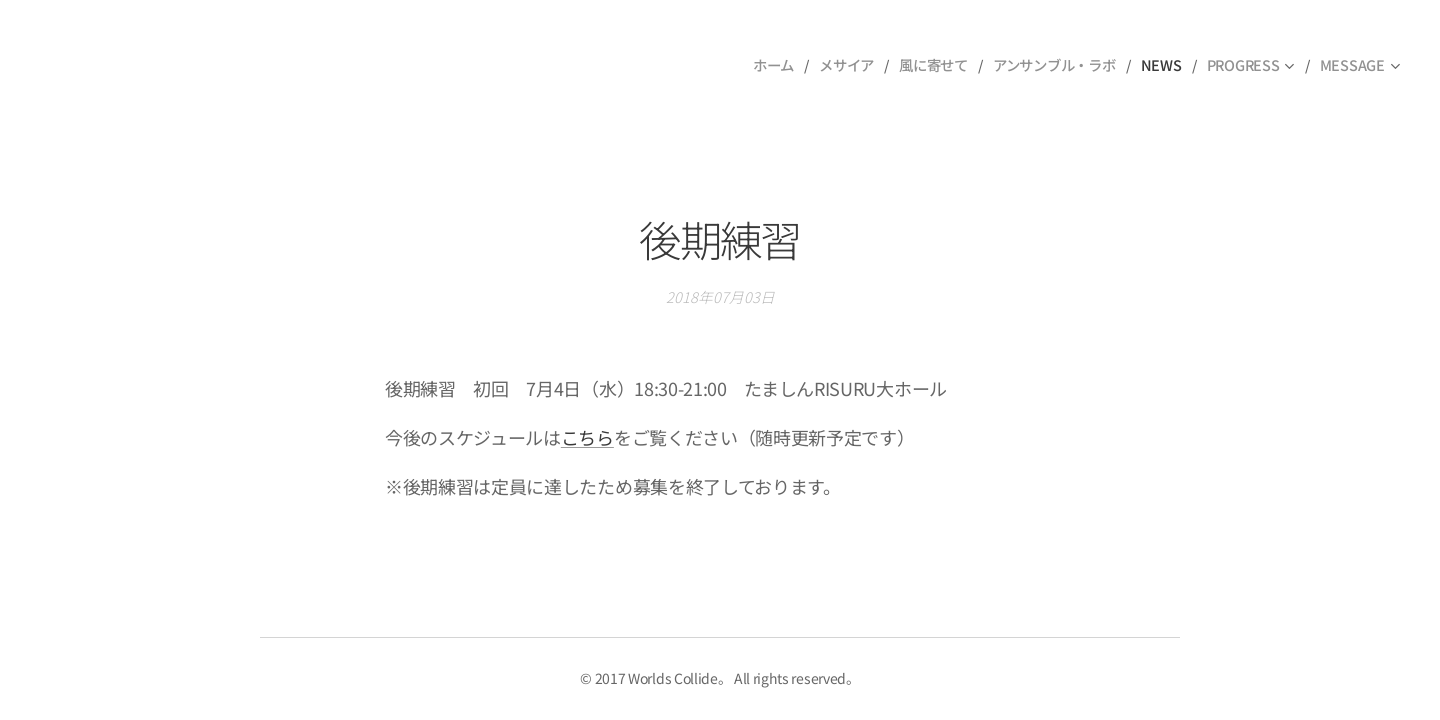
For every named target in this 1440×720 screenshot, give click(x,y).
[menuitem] (774, 65)
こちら (587, 437)
